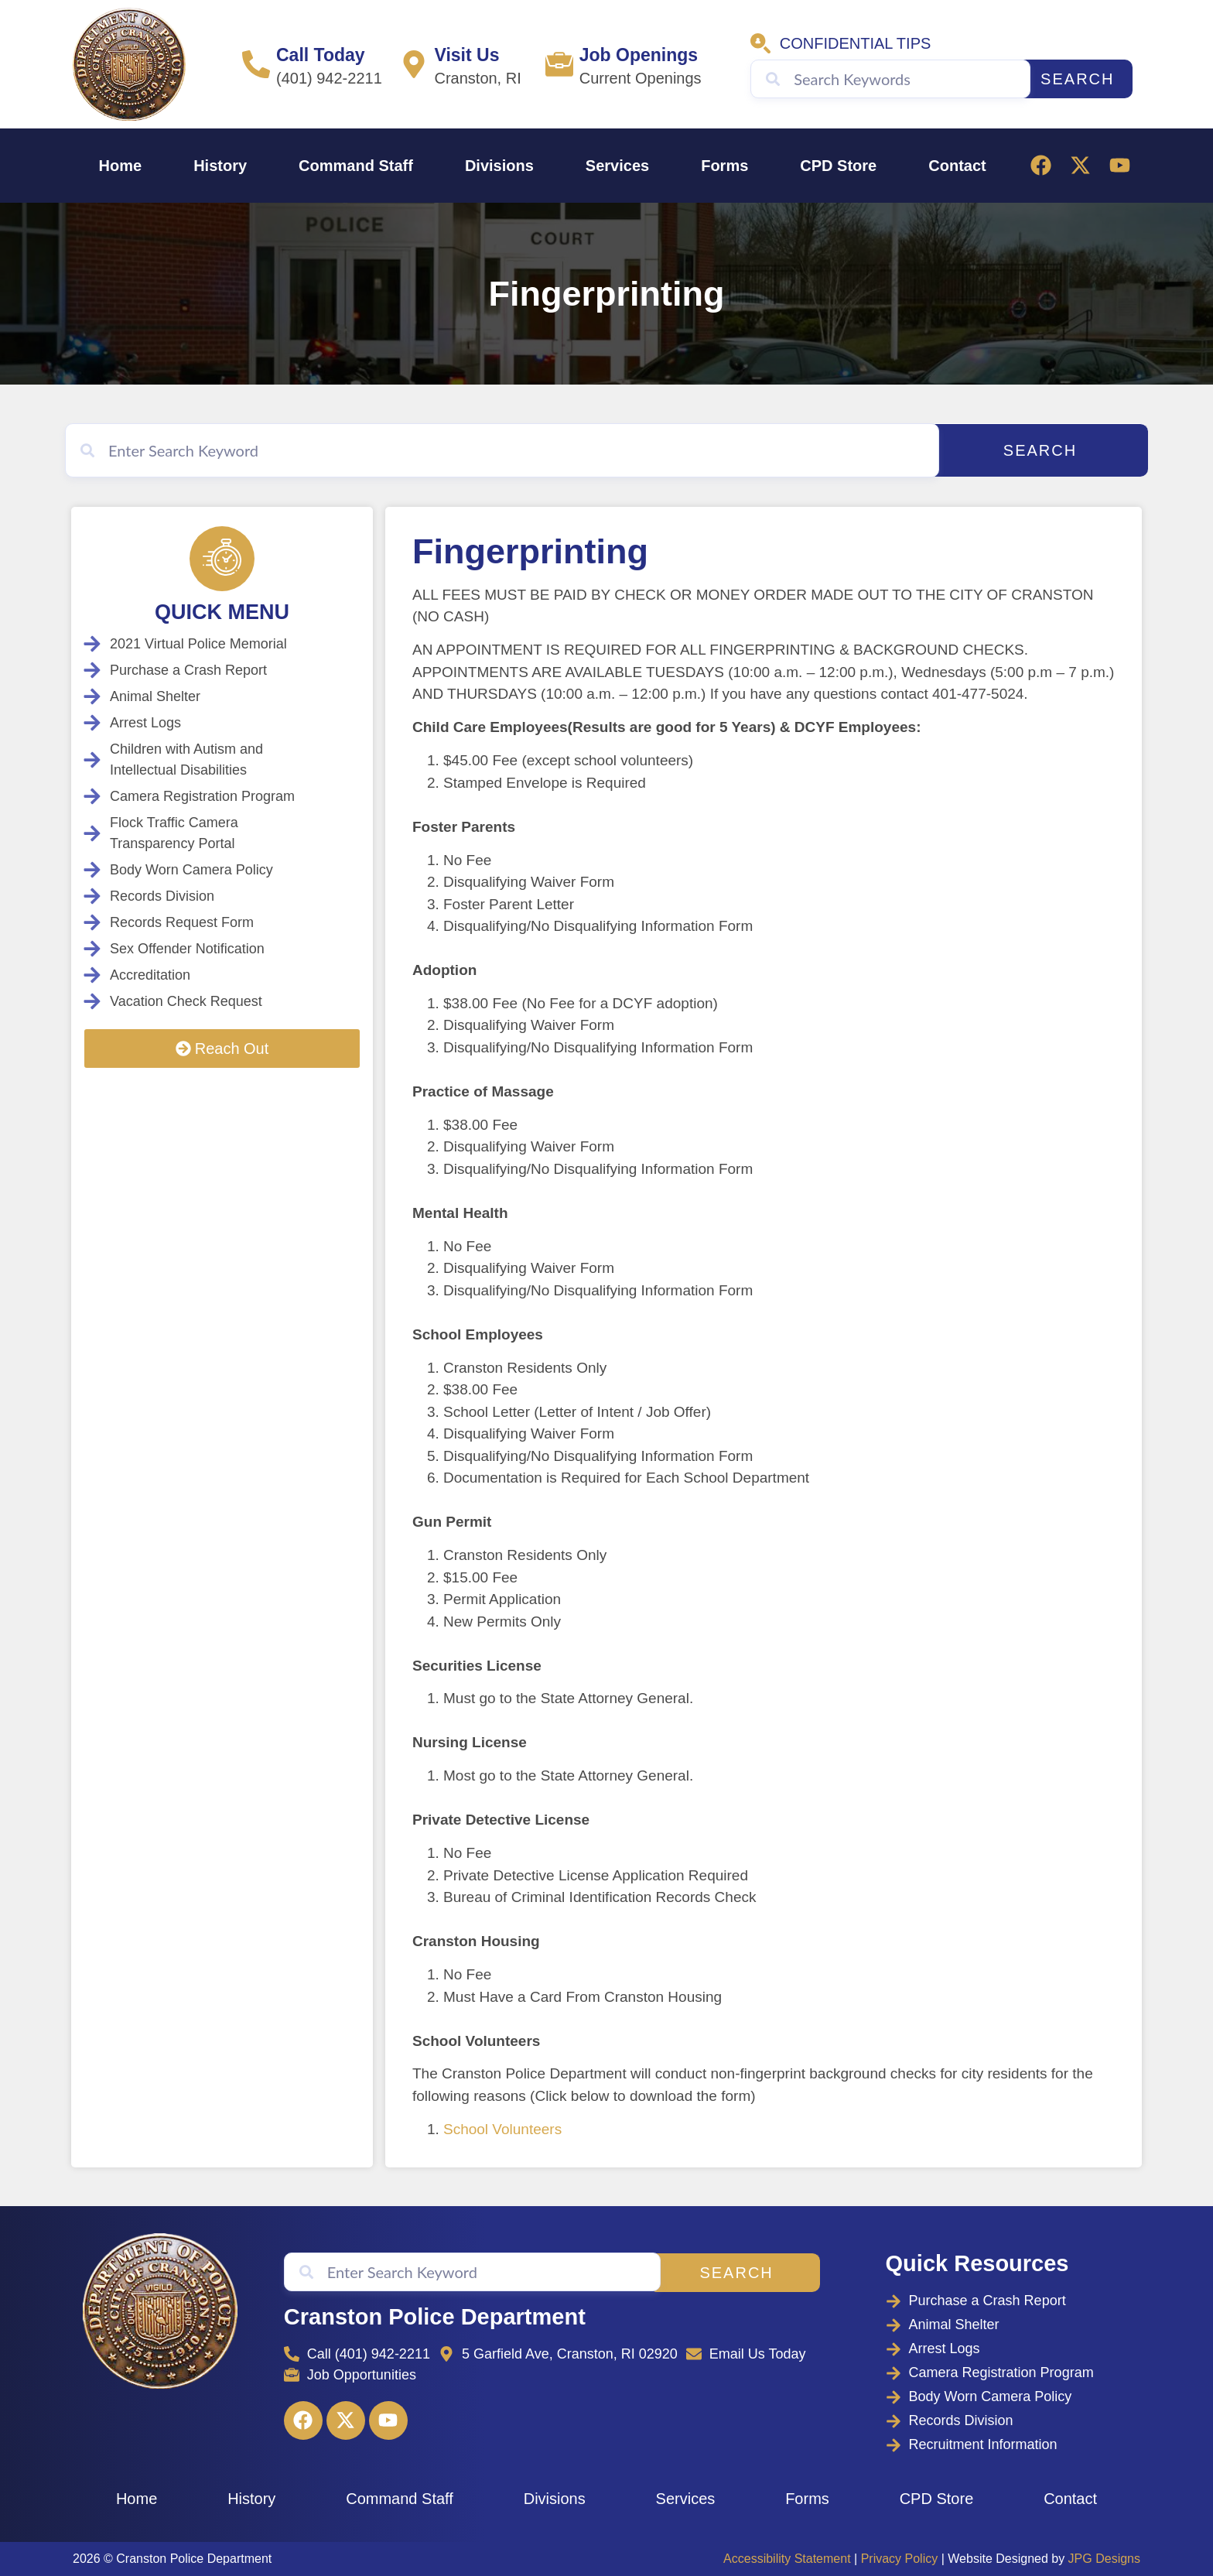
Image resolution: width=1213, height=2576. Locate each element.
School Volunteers (502, 2129)
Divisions (499, 165)
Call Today (320, 55)
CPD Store (838, 165)
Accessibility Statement (787, 2558)
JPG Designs (1104, 2558)
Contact (957, 165)
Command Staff (356, 165)
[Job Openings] (559, 64)
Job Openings (638, 55)
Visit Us (466, 55)
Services (617, 165)
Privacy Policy (899, 2558)
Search (1077, 78)
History (220, 165)
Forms (724, 165)
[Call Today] (256, 64)
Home (120, 165)
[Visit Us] (414, 64)
